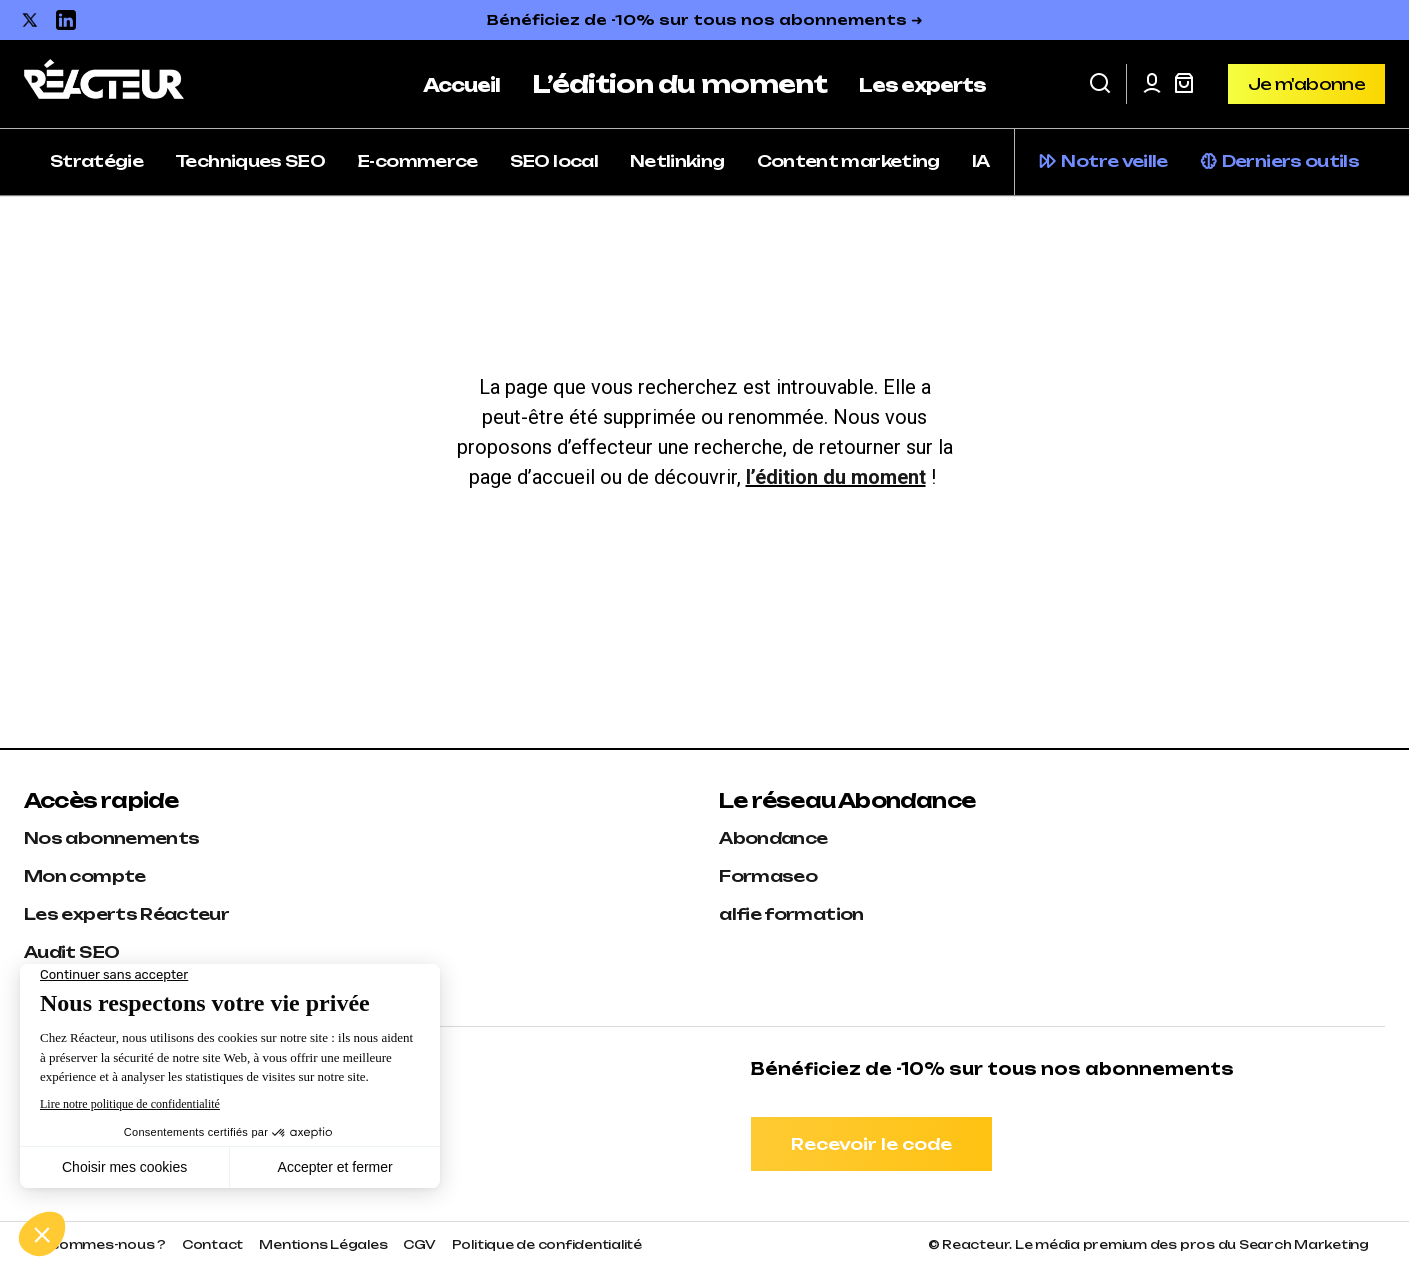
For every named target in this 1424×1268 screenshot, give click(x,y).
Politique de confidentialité (547, 1244)
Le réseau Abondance (847, 800)
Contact (212, 1244)
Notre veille (1114, 161)
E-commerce (417, 161)
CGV (419, 1244)
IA (981, 161)
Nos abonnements (111, 838)
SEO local (554, 161)
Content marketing (848, 161)
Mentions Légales (323, 1244)
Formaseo (768, 876)
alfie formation (791, 914)
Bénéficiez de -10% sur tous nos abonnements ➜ (705, 19)
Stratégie (96, 161)
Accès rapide (101, 800)
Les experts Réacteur (126, 914)
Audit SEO (71, 952)
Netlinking (677, 161)
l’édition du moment (836, 477)
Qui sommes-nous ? (95, 1244)
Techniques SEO (250, 161)
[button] (1100, 84)
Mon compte (85, 876)
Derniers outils (1290, 161)
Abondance (773, 838)
